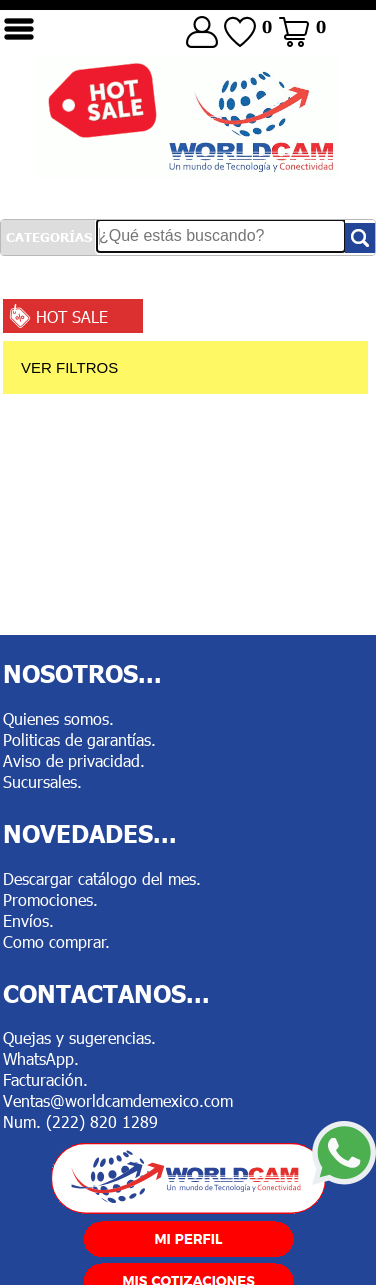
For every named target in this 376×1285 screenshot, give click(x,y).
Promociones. (50, 899)
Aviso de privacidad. (74, 760)
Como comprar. (56, 941)
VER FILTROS (69, 367)
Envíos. (28, 920)
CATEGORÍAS (49, 237)
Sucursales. (42, 781)
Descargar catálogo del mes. (102, 878)
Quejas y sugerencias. (79, 1037)
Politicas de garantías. (79, 739)
